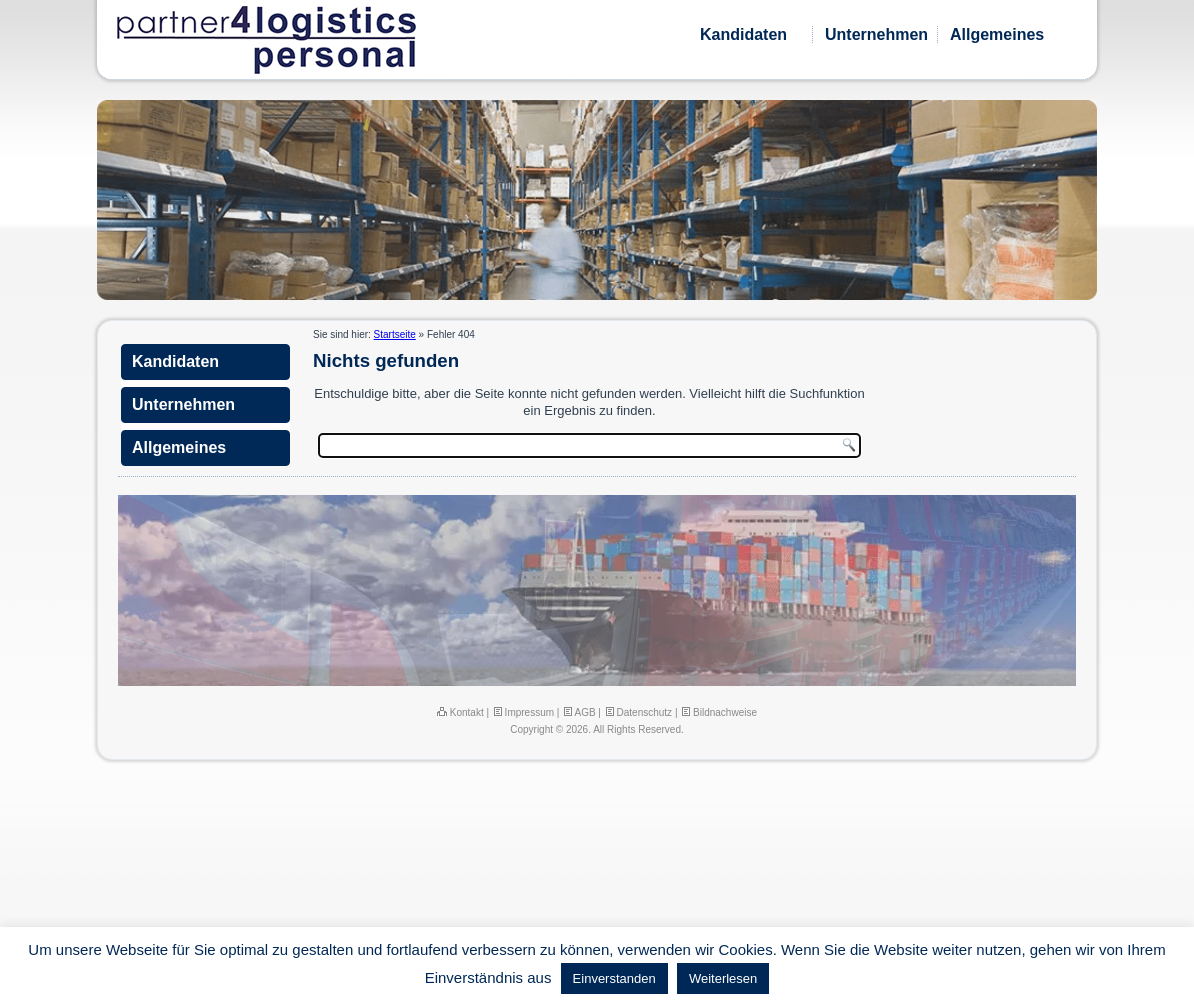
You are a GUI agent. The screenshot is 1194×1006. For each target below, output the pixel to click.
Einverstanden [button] (614, 978)
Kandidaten (743, 34)
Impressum (523, 712)
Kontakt (460, 712)
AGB (578, 712)
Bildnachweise (718, 712)
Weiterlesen (723, 978)
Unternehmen (876, 34)
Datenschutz (638, 712)
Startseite (395, 334)
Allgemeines (997, 34)
